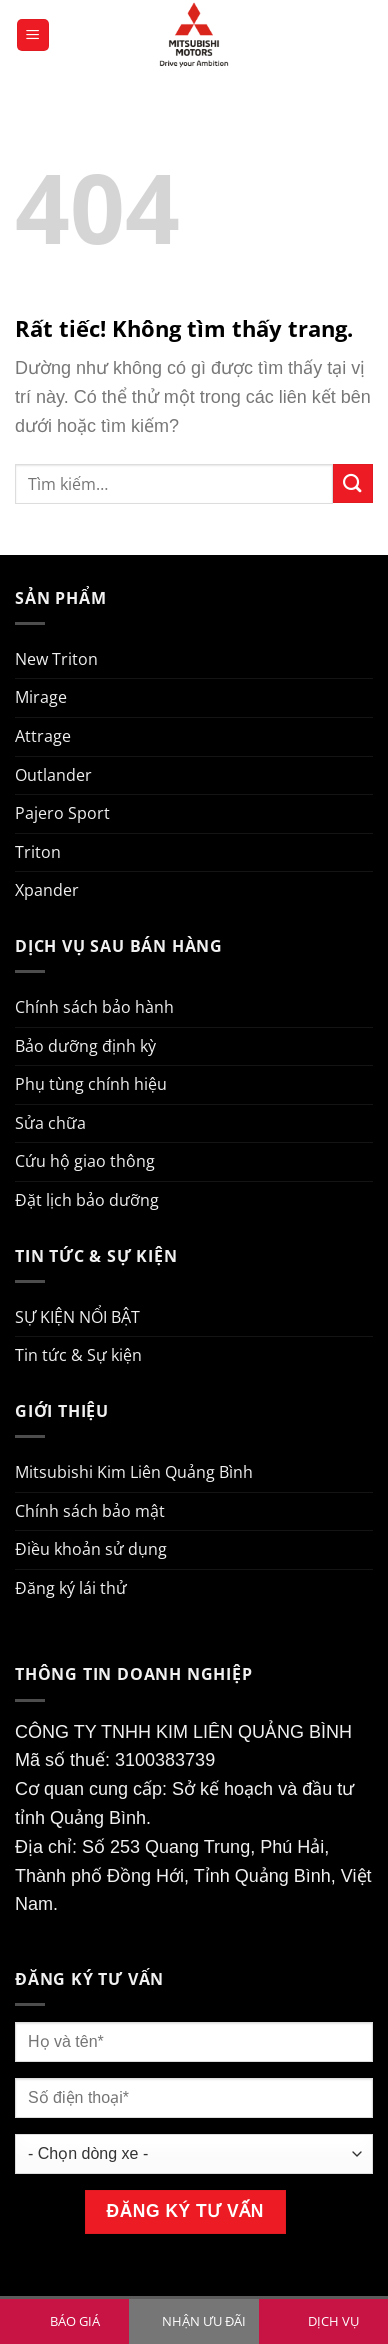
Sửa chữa (50, 1123)
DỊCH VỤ (333, 2321)
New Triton (56, 659)
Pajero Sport (62, 813)
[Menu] (33, 35)
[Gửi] (353, 483)
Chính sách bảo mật (90, 1511)
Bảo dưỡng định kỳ (85, 1046)
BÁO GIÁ (75, 2321)
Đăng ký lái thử (71, 1588)
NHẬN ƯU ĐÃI (204, 2321)
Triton (38, 852)
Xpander (47, 890)
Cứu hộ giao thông (85, 1161)
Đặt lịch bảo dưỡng (87, 1200)
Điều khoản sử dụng (91, 1549)
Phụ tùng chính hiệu (91, 1084)
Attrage (43, 736)
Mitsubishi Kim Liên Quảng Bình (134, 1472)
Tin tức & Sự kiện (78, 1355)
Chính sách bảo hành (94, 1007)
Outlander (53, 775)
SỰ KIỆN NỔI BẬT (77, 1317)
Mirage (41, 697)
